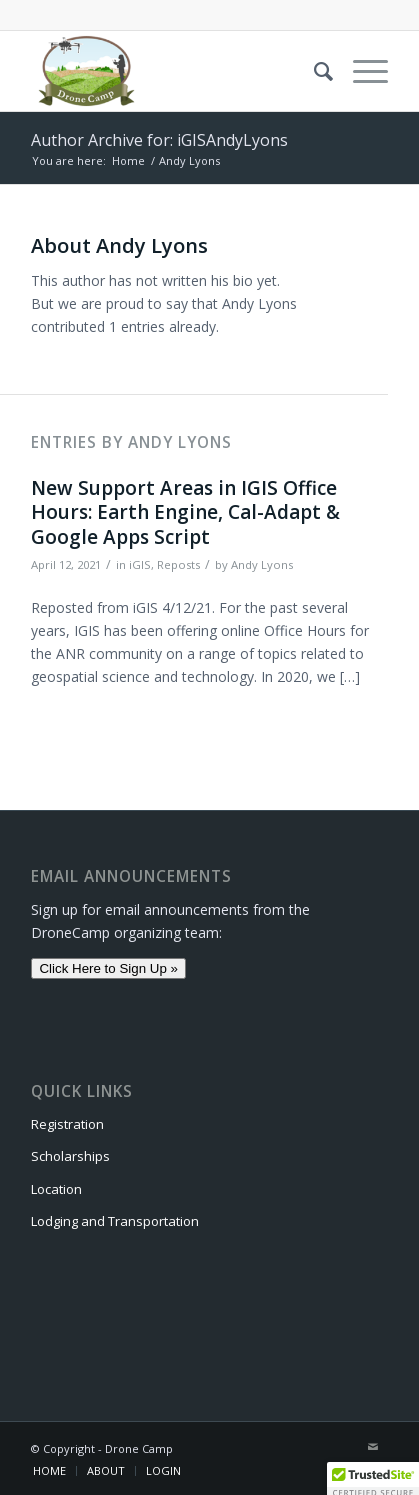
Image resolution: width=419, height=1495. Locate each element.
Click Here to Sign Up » (108, 968)
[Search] (313, 71)
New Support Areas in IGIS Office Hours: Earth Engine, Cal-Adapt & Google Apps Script (185, 512)
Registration (67, 1124)
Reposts (178, 564)
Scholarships (70, 1156)
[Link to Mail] (373, 1447)
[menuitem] (313, 71)
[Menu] (360, 71)
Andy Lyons (262, 564)
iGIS (140, 564)
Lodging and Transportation (115, 1221)
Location (56, 1189)
